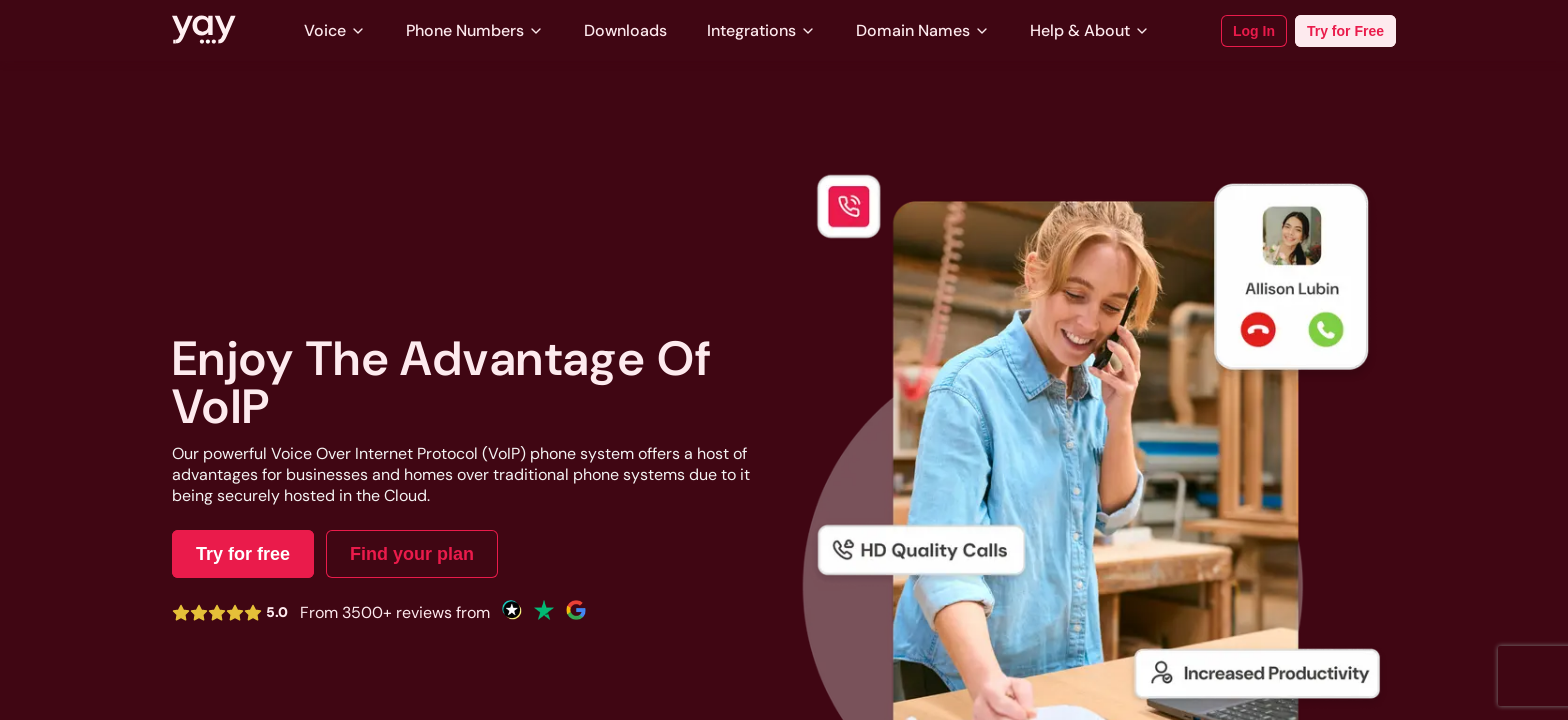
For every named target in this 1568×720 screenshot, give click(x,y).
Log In (1254, 31)
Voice (335, 30)
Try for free (243, 554)
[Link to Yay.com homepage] (204, 31)
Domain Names (923, 30)
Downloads (625, 30)
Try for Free (1345, 31)
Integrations (761, 30)
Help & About (1090, 30)
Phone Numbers (475, 30)
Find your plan (412, 554)
